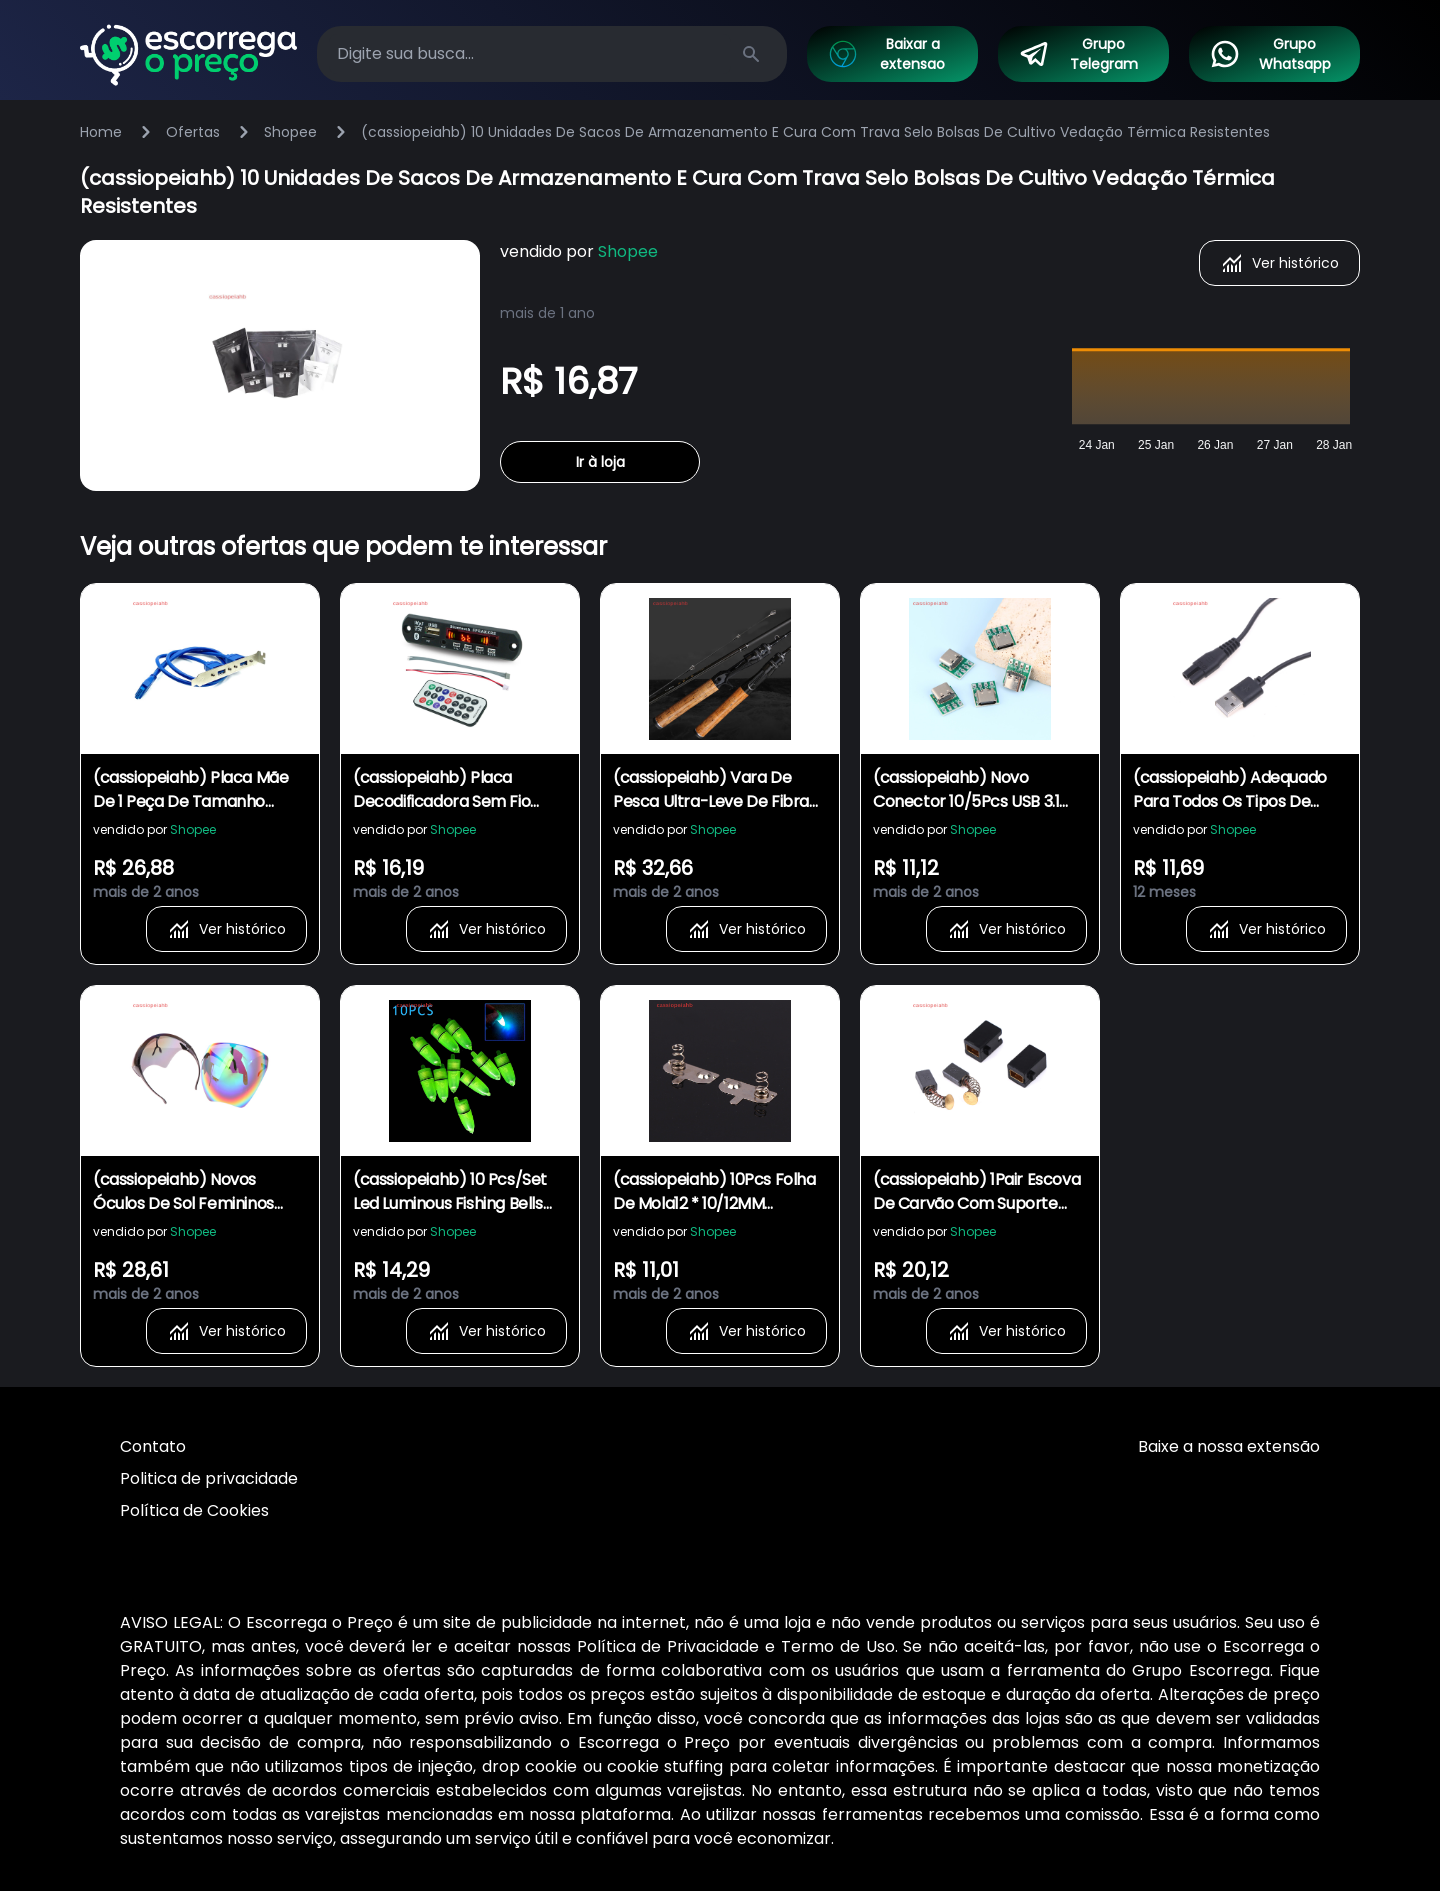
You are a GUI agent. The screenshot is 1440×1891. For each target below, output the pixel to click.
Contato (153, 1446)
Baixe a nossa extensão (1229, 1446)
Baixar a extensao (886, 54)
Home (101, 132)
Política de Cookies (194, 1510)
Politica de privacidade (209, 1478)
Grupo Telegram (1077, 54)
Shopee (290, 132)
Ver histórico (1279, 263)
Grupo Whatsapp (1269, 54)
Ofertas (193, 132)
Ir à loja (600, 462)
